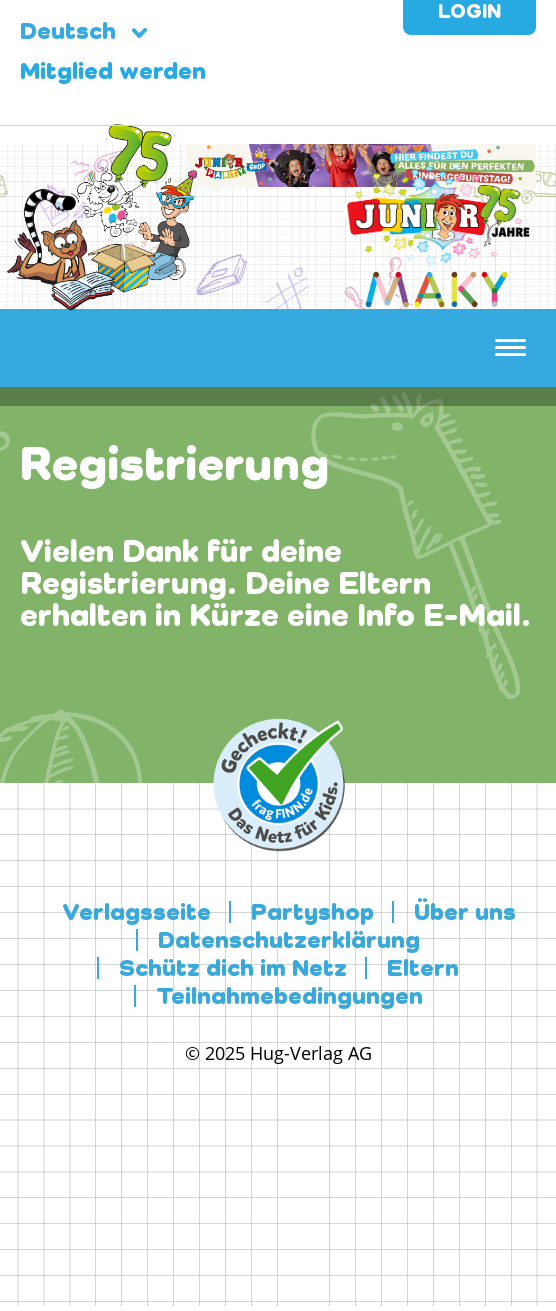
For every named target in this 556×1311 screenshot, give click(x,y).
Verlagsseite (136, 914)
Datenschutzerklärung (289, 942)
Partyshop (312, 914)
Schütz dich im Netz (233, 970)
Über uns (465, 914)
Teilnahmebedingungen (289, 998)
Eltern (423, 970)
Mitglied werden (113, 73)
